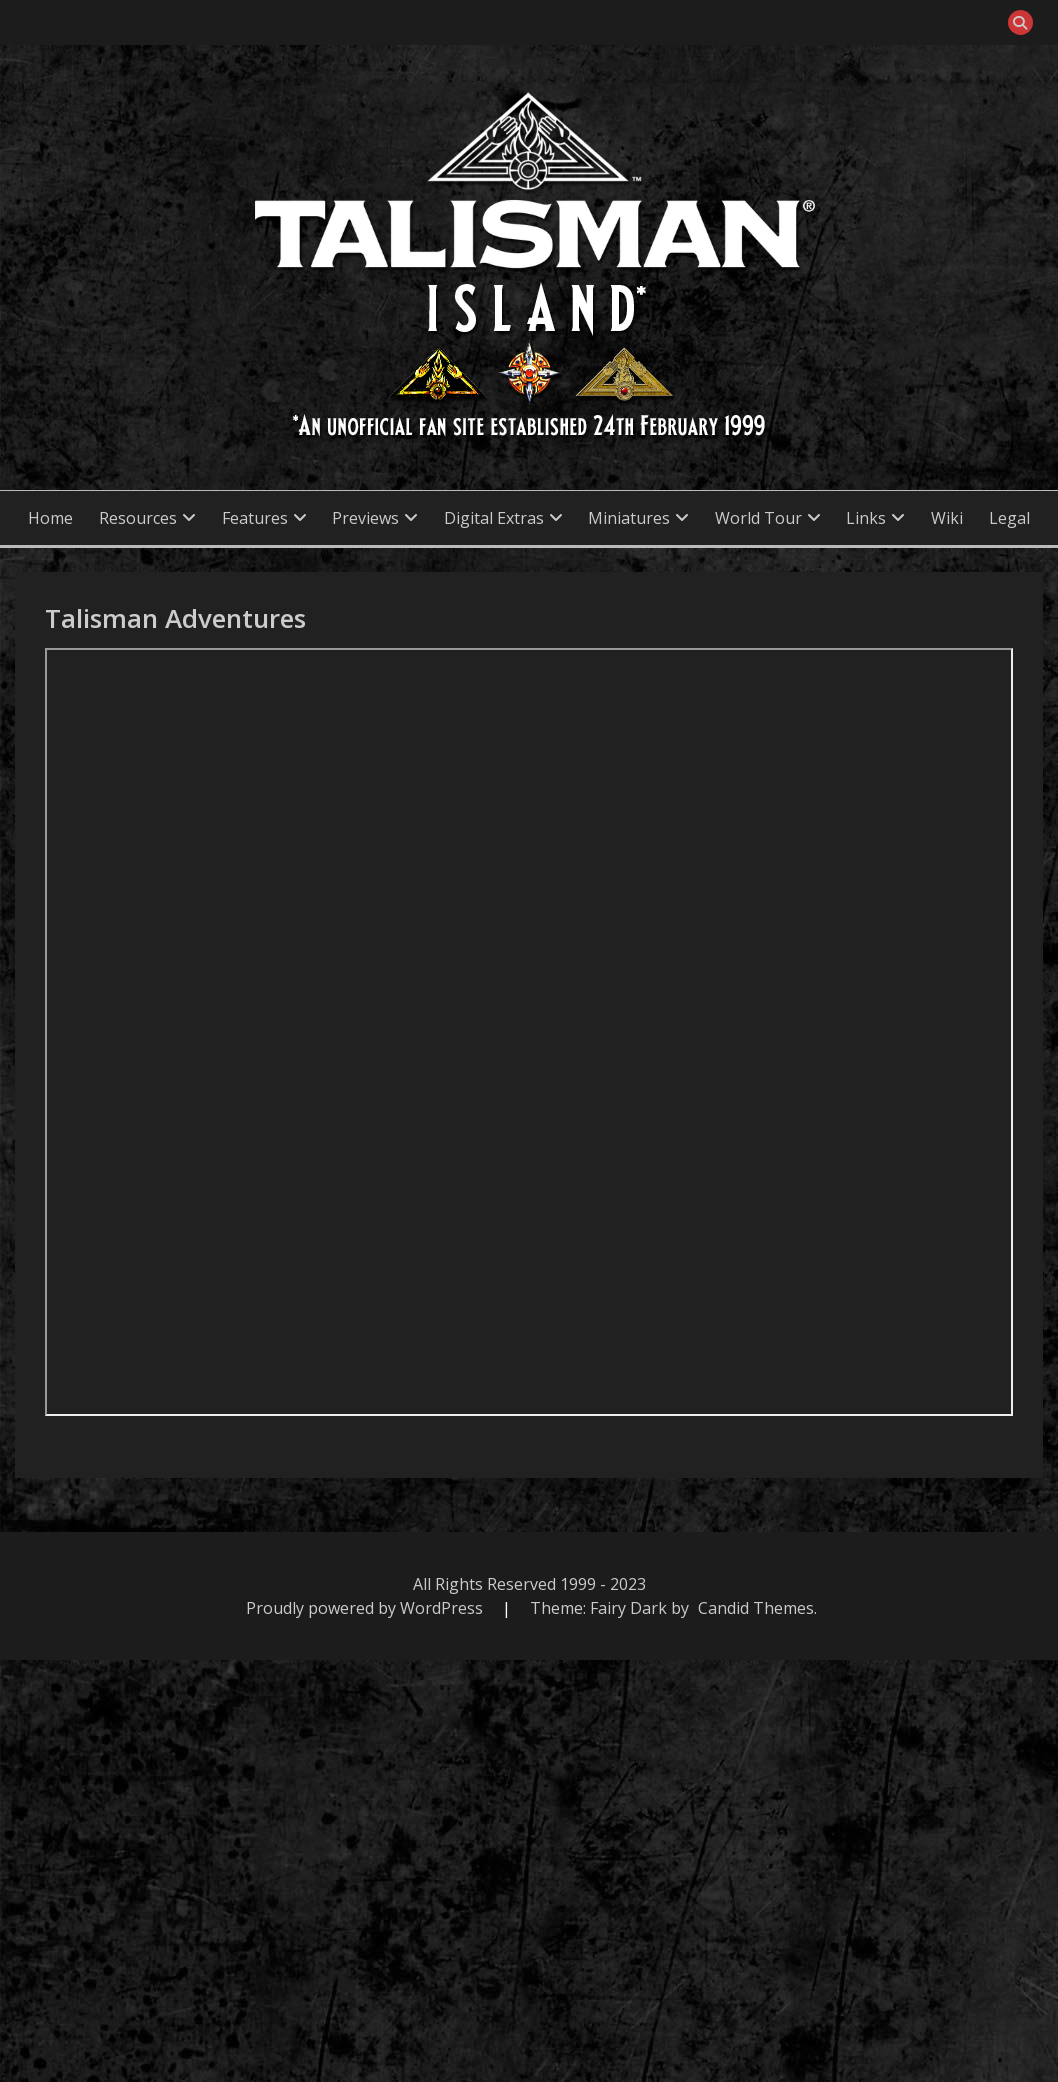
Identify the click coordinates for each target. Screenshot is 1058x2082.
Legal (1009, 518)
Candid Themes (756, 1608)
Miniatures (629, 518)
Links (866, 518)
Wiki (947, 518)
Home (50, 518)
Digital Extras (494, 518)
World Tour (758, 518)
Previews (365, 518)
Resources (138, 518)
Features (255, 518)
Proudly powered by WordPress (366, 1608)
